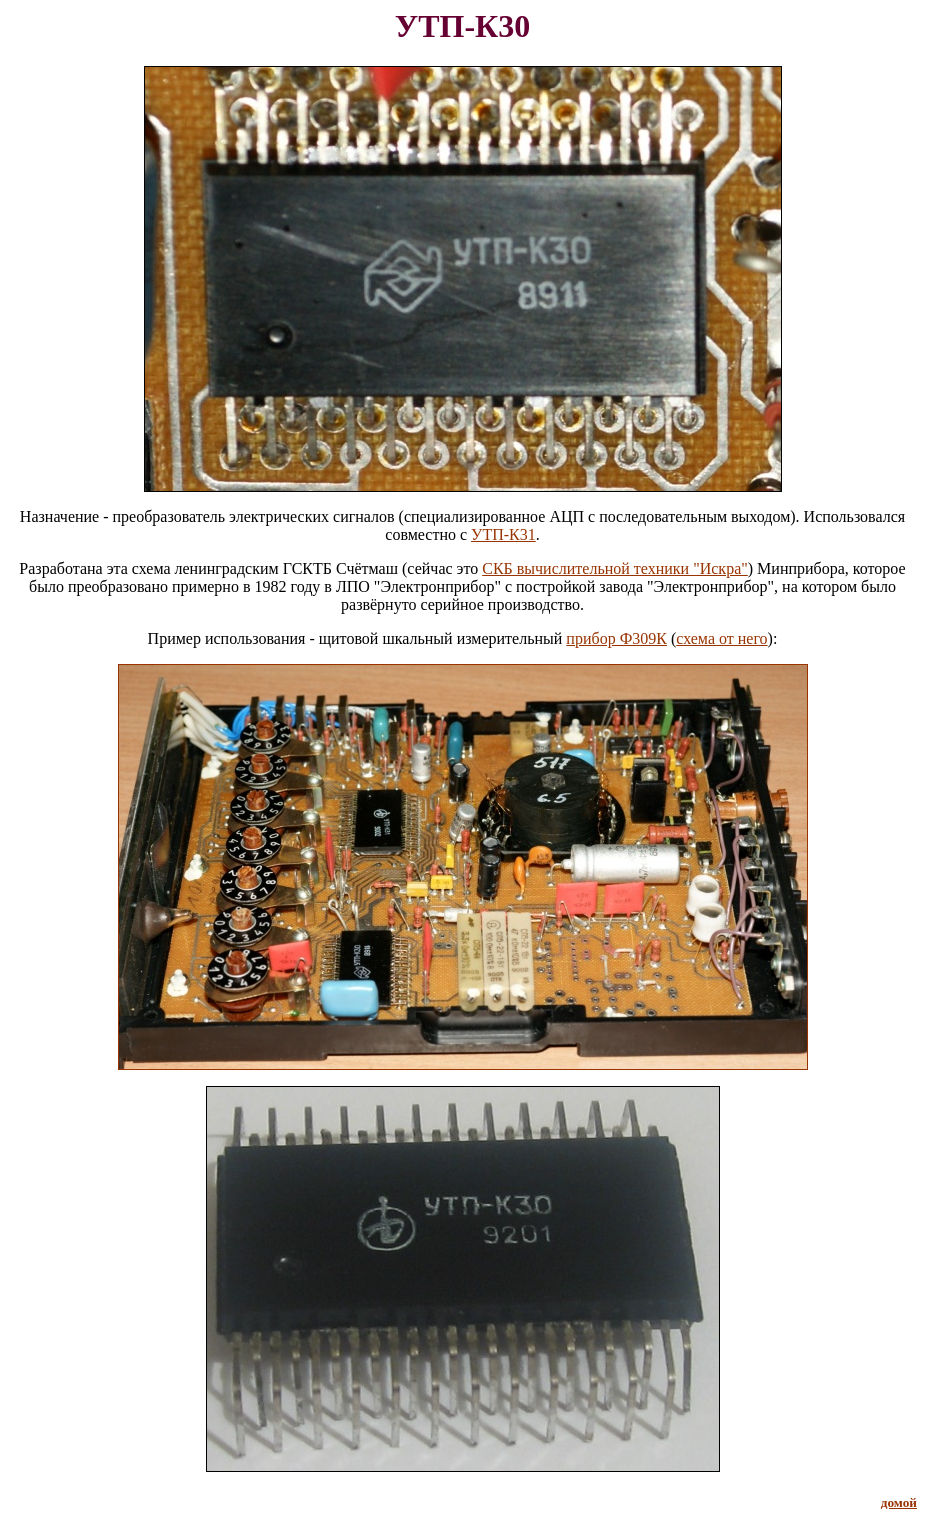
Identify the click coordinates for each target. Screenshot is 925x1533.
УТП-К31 (503, 534)
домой (899, 1502)
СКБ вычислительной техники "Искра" (615, 568)
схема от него (721, 638)
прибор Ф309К (616, 638)
